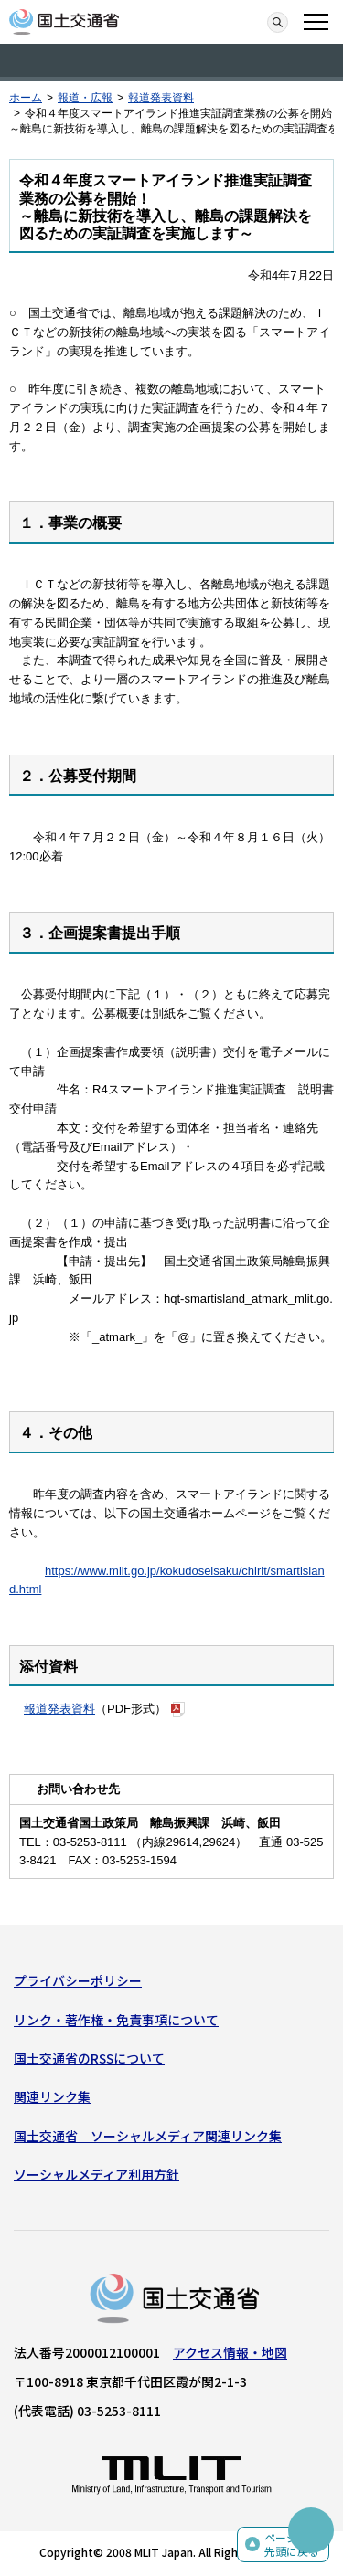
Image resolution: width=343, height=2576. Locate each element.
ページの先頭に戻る (291, 2544)
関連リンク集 (52, 2096)
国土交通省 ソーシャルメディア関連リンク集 (148, 2136)
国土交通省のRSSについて (89, 2058)
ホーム (25, 97)
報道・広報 (85, 97)
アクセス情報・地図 (230, 2352)
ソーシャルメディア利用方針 (96, 2174)
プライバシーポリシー (78, 1980)
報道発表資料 (161, 97)
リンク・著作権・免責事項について (116, 2020)
